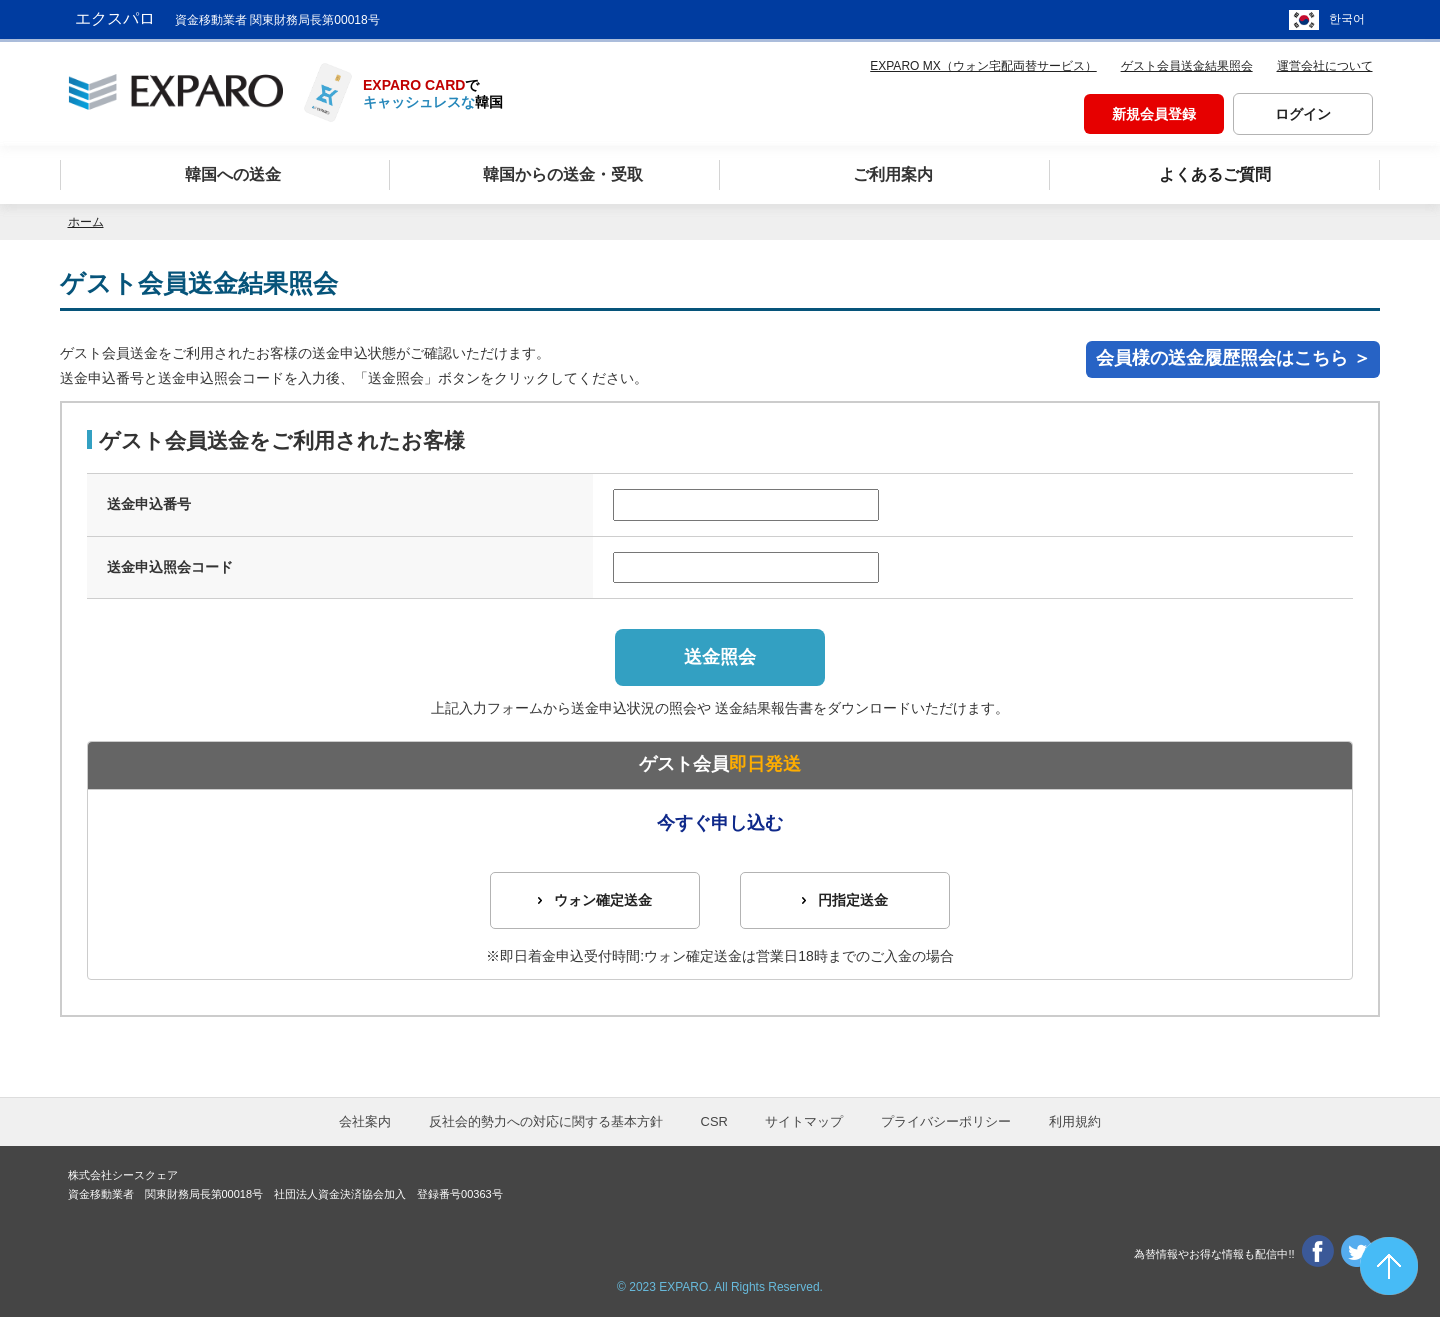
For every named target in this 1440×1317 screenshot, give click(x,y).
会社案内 (365, 1121)
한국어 (1347, 20)
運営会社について (1325, 66)
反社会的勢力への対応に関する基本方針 (546, 1121)
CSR (714, 1121)
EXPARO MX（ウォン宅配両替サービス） (983, 66)
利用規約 (1075, 1121)
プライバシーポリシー (946, 1121)
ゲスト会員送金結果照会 (1187, 66)
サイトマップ (804, 1121)
